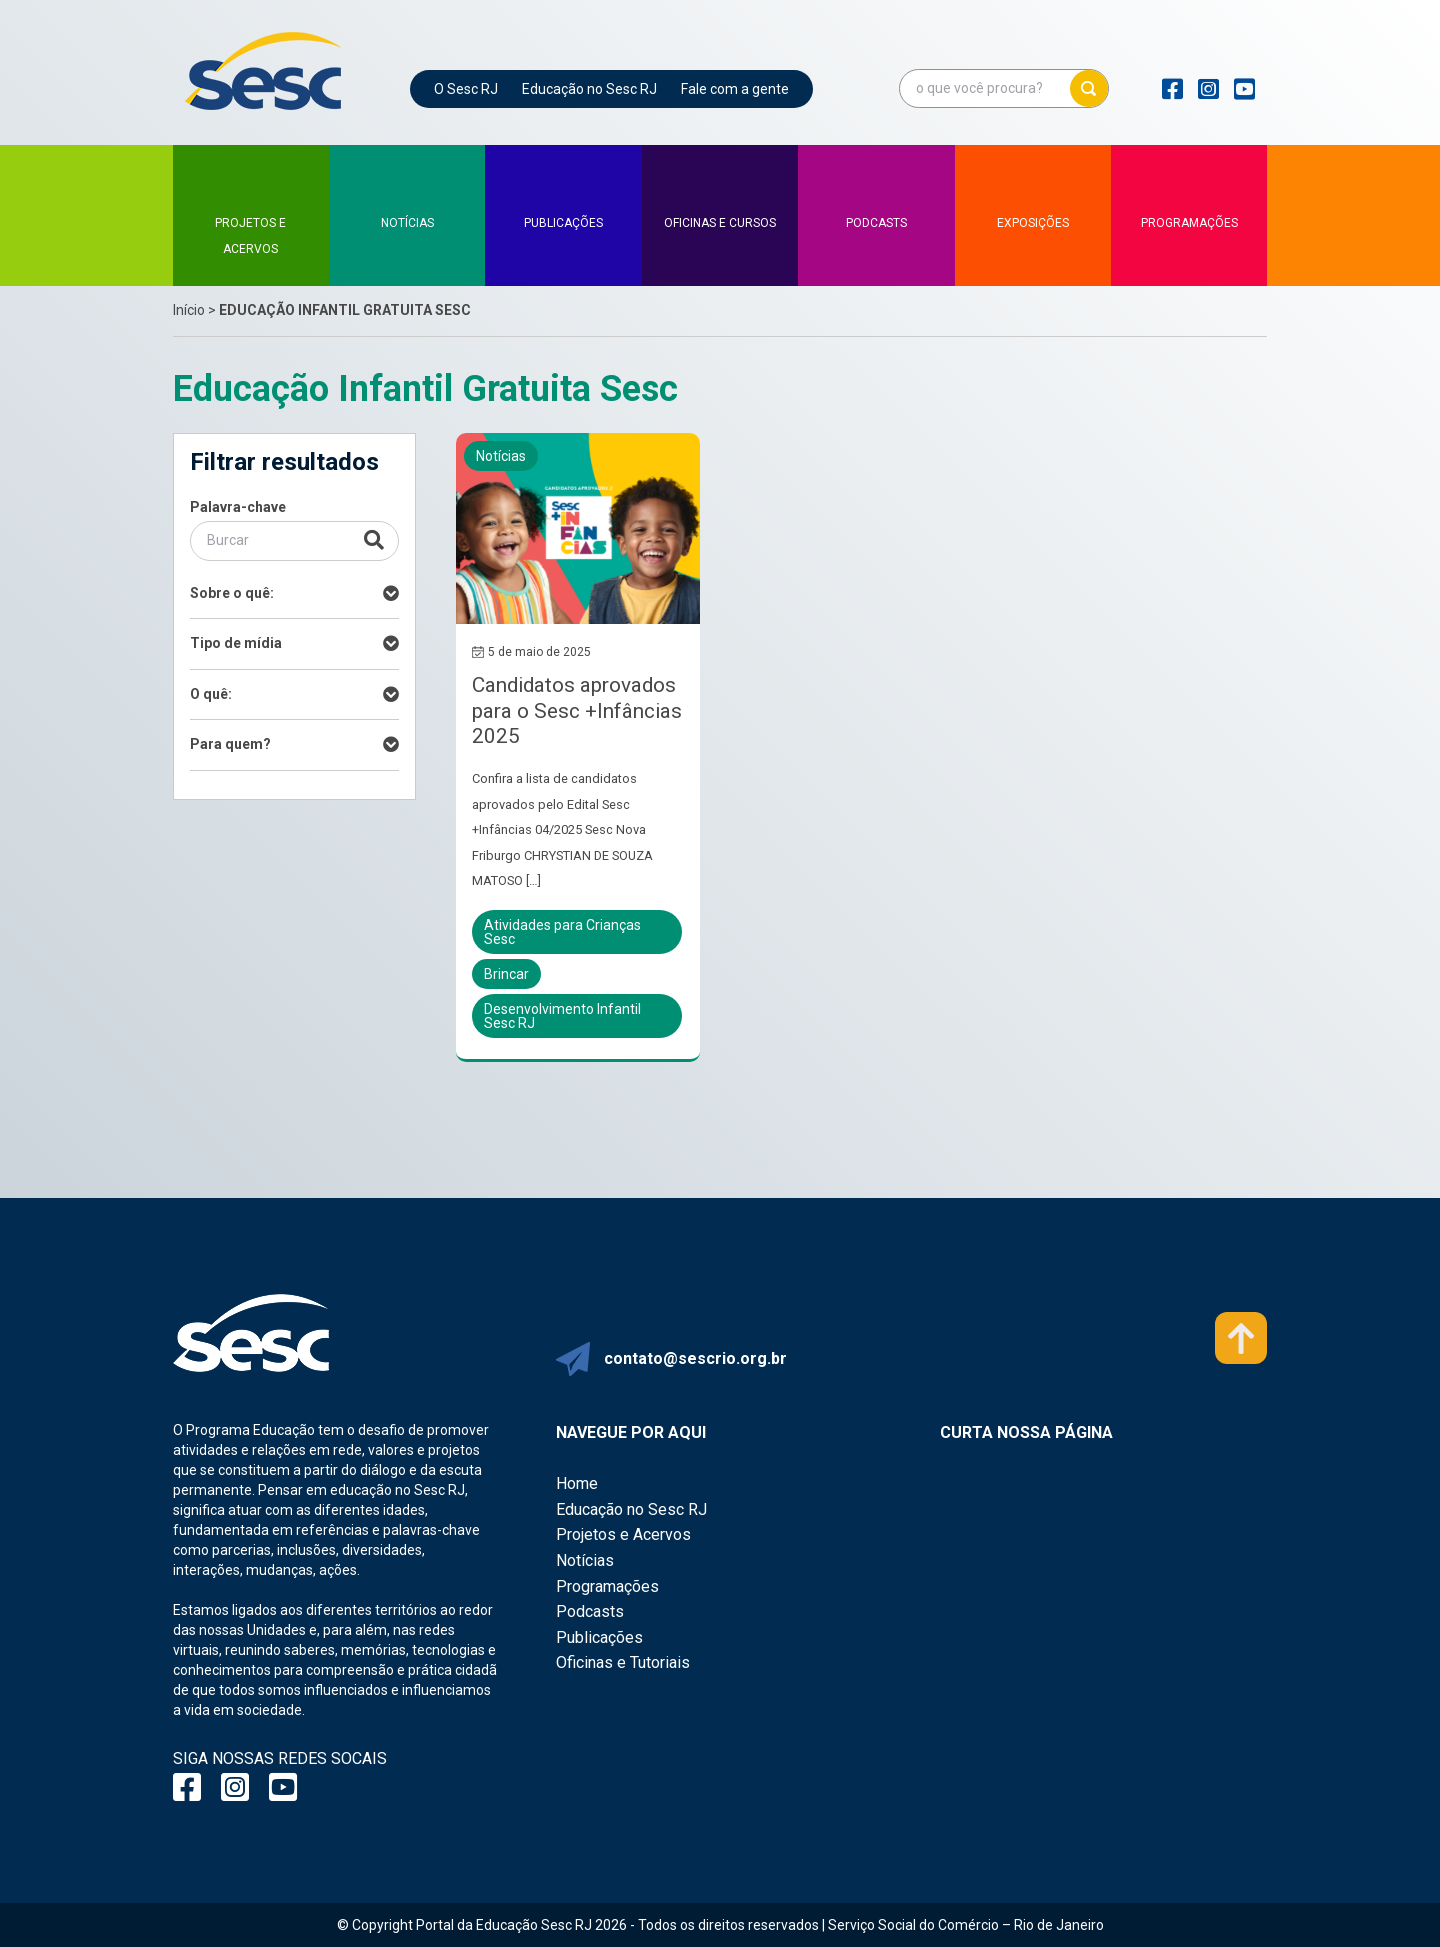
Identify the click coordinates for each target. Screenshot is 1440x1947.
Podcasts (590, 1611)
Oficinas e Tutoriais (623, 1662)
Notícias (585, 1560)
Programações (607, 1586)
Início (189, 310)
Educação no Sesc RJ (589, 89)
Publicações (599, 1637)
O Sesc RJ (466, 89)
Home (577, 1483)
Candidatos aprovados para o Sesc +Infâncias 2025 (577, 710)
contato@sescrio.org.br (695, 1358)
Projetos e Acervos (623, 1534)
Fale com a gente (735, 89)
